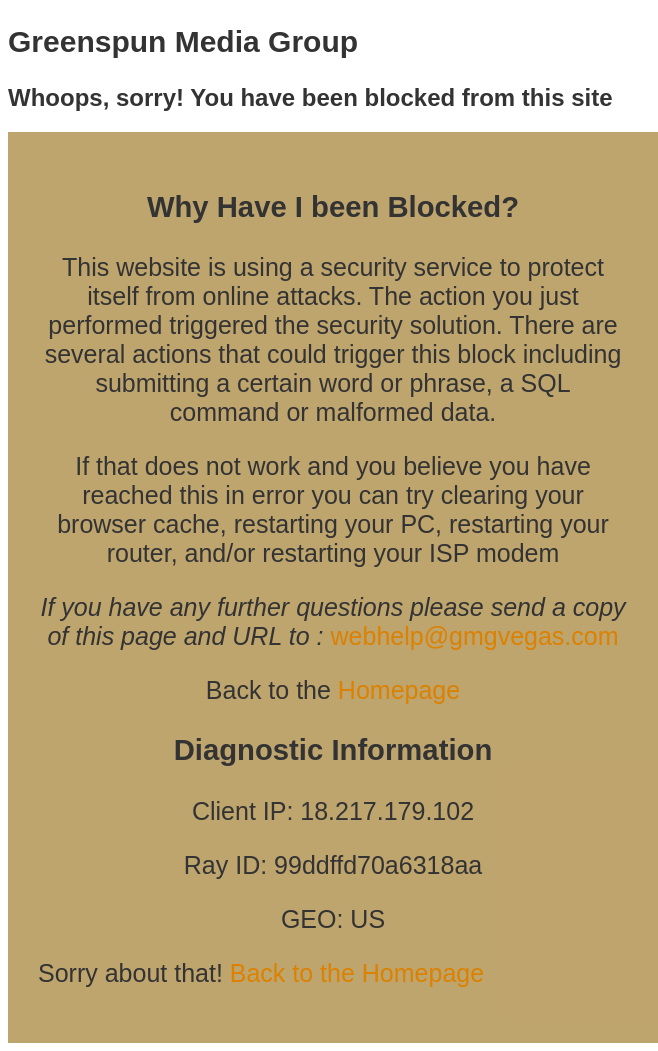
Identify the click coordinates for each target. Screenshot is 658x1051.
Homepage (399, 690)
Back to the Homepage (357, 973)
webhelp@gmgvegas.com (475, 636)
